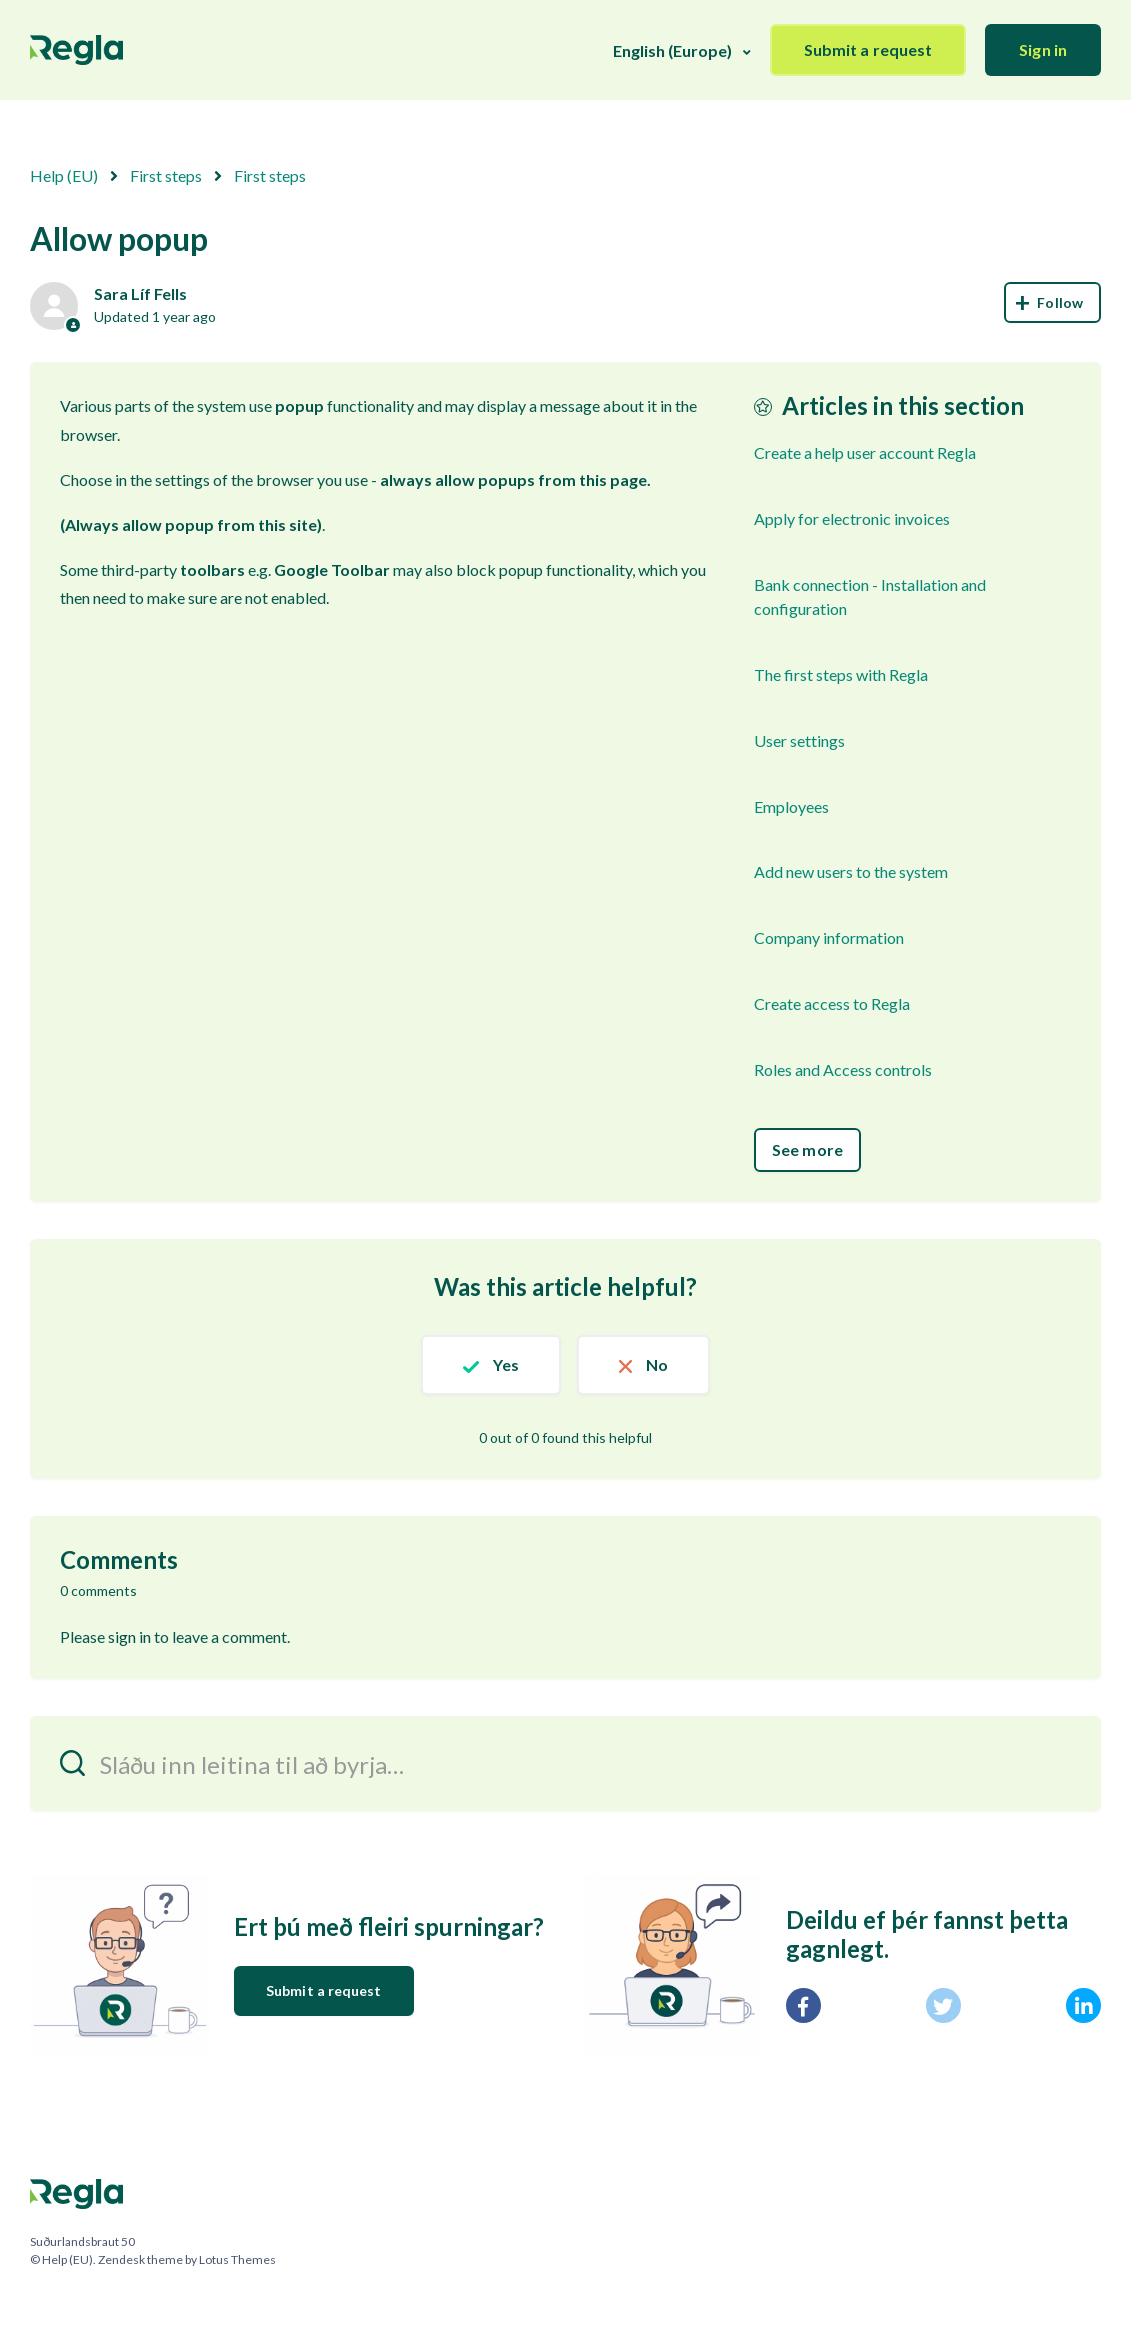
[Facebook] (803, 2005)
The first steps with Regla (841, 674)
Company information (829, 937)
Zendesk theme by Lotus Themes (187, 2259)
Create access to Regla (832, 1003)
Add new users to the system (851, 871)
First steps (166, 175)
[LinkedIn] (1083, 2005)
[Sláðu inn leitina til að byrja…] (565, 1763)
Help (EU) (64, 175)
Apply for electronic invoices (852, 518)
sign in (129, 1636)
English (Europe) (672, 50)
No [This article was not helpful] (657, 1364)
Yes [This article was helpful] (506, 1364)
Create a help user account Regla (865, 452)
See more (807, 1149)
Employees (791, 806)
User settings (799, 740)
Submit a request (868, 49)
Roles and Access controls (843, 1069)
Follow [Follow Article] (1052, 302)
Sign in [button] (1043, 49)
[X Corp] (943, 2005)
